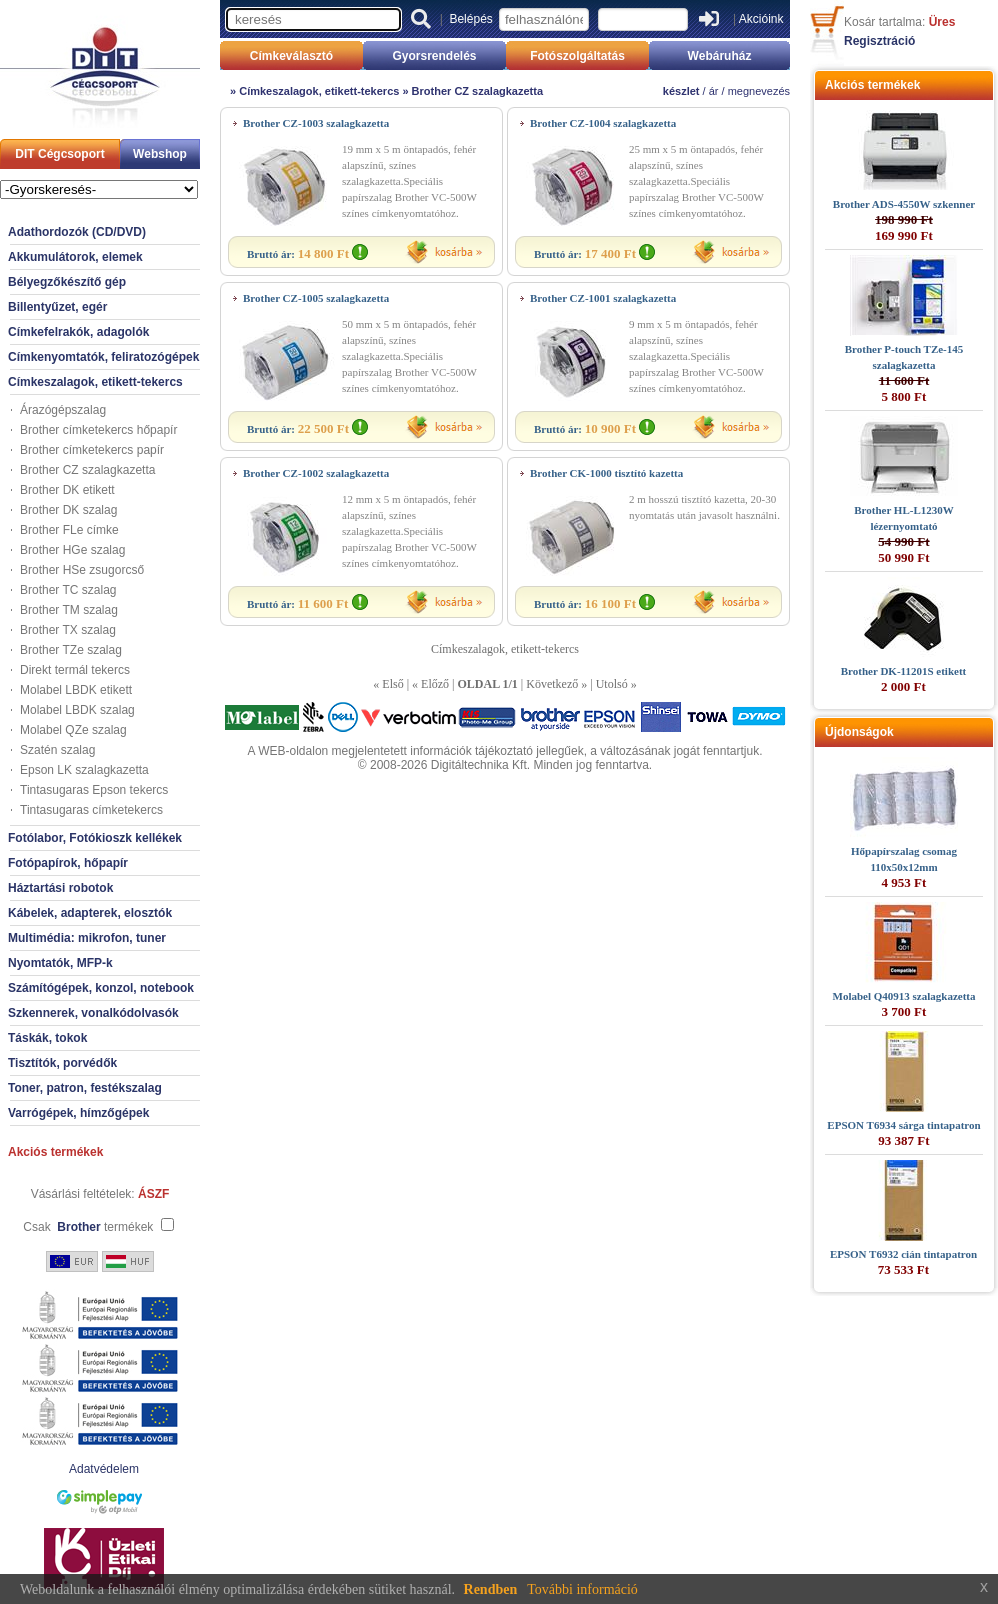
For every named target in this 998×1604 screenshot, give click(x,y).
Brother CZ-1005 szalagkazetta (316, 298)
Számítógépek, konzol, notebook (101, 988)
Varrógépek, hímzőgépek (78, 1113)
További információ (582, 1589)
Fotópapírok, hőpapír (68, 863)
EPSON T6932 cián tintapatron (903, 1254)
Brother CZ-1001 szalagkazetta (603, 298)
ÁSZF (153, 1194)
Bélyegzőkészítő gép (67, 282)
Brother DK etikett (67, 490)
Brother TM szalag (69, 610)
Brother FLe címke (69, 530)
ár (714, 91)
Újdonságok (859, 732)
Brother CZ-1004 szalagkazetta (603, 123)
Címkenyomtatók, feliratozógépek (103, 357)
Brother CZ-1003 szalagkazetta (316, 123)
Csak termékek (88, 1227)
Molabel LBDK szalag (77, 710)
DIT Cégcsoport (59, 154)
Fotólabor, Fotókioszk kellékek (95, 838)
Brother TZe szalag (71, 650)
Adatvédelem (104, 1469)
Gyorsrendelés (434, 56)
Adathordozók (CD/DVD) (77, 232)
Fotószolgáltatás (577, 56)
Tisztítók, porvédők (62, 1063)
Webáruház (720, 56)
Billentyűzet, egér (57, 307)
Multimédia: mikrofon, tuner (87, 938)
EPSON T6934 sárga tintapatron (903, 1125)
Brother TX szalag (68, 630)
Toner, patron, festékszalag (85, 1088)
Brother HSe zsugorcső (82, 570)
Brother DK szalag (68, 510)
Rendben (491, 1589)
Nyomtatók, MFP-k (60, 963)
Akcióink (761, 19)
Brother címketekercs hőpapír (98, 430)
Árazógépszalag (63, 410)
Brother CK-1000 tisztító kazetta (606, 473)
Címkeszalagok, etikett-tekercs (95, 382)
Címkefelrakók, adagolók (78, 332)
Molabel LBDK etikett (76, 690)
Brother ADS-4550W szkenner (904, 204)
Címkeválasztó (291, 56)
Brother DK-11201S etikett (903, 671)
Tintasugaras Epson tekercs (94, 790)
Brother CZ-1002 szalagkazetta (316, 473)
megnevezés (759, 91)
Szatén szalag (57, 750)
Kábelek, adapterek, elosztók (90, 913)
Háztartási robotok (60, 888)
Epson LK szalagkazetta (84, 770)
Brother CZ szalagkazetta (87, 470)
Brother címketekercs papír (92, 450)
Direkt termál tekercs (75, 670)
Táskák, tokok (47, 1038)
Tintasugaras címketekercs (91, 810)
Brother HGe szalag (72, 550)
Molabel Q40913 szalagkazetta (904, 996)
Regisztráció (879, 41)
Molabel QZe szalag (73, 730)
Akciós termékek (55, 1152)
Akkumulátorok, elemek (75, 257)
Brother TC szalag (68, 590)
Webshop (160, 154)
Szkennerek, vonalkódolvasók (93, 1013)
